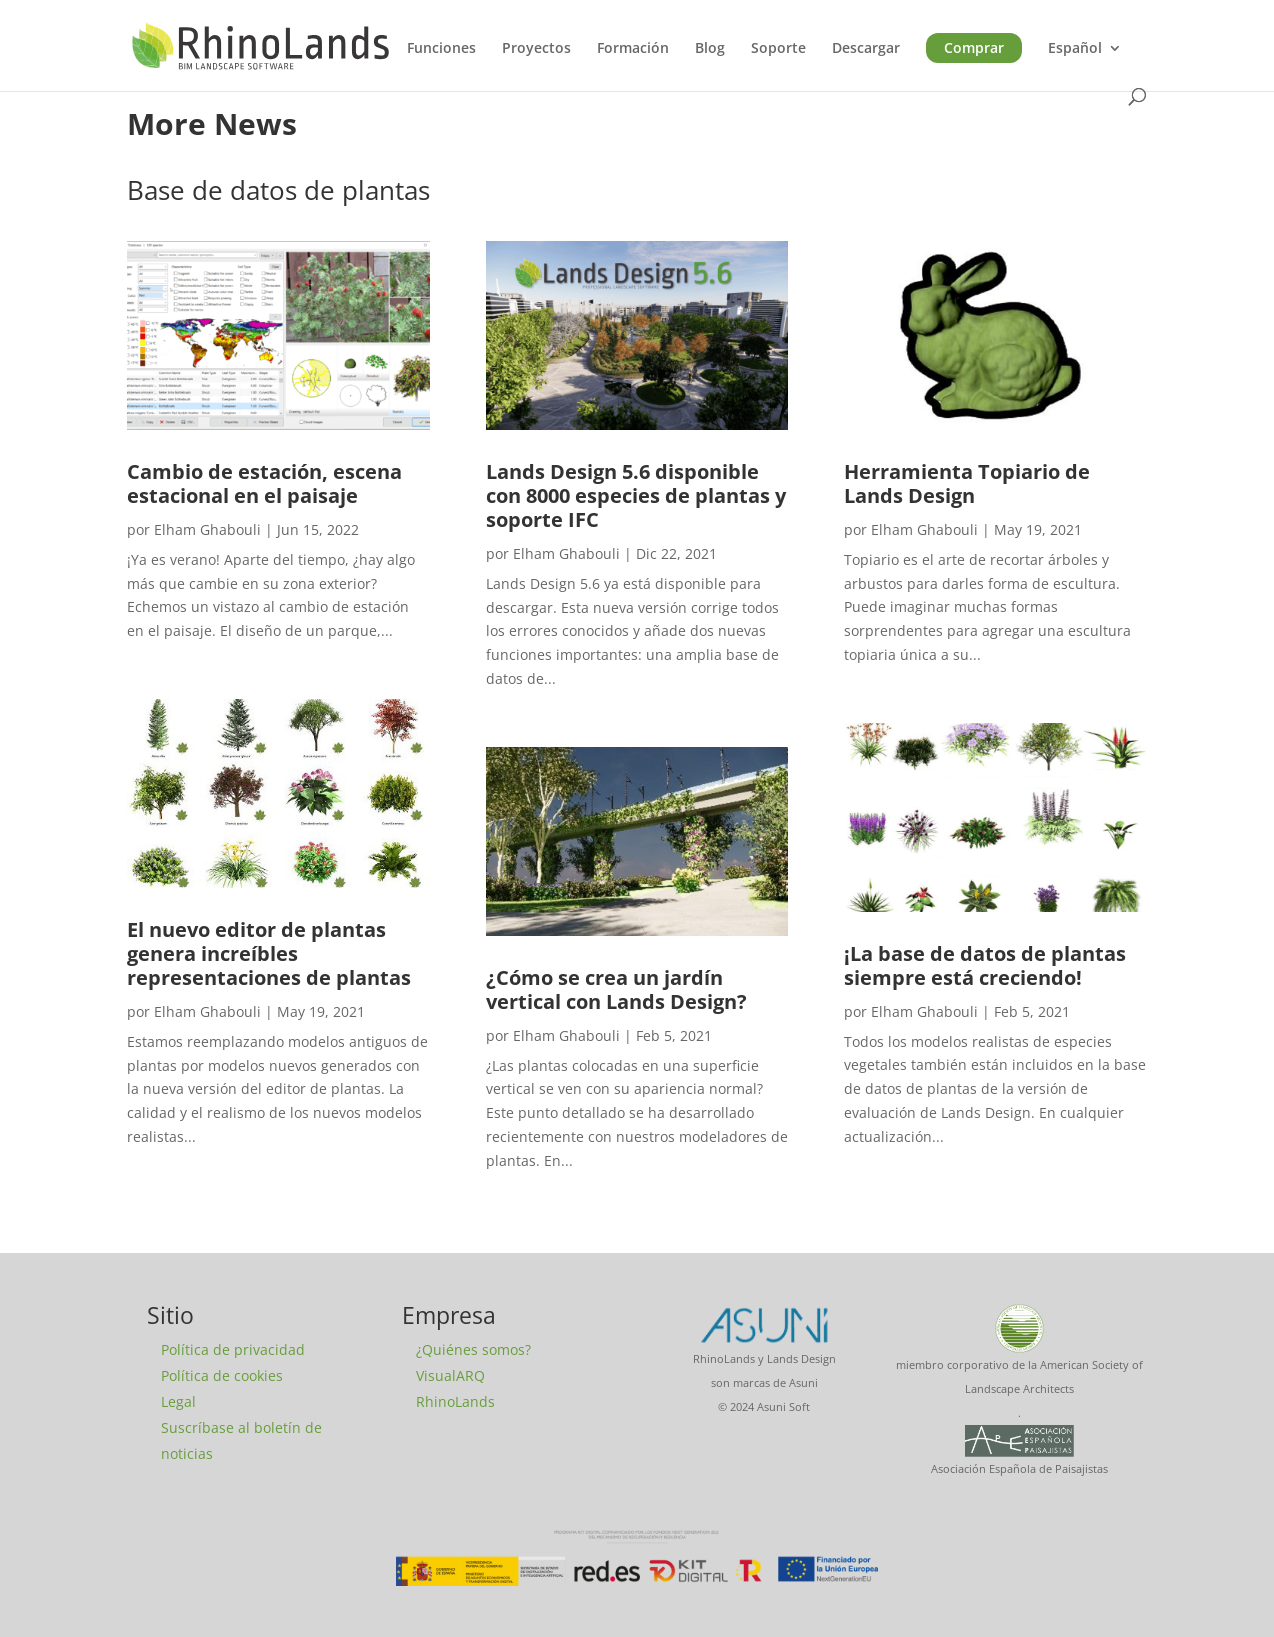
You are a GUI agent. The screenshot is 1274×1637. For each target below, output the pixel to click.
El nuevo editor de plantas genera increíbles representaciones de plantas (269, 953)
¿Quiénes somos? (473, 1349)
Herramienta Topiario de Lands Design (967, 483)
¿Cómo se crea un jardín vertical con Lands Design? (616, 989)
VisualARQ (450, 1375)
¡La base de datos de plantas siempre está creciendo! (985, 965)
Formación (633, 49)
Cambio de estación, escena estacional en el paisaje (264, 483)
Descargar (866, 49)
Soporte (778, 49)
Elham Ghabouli (207, 529)
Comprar (974, 47)
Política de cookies (222, 1375)
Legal (178, 1401)
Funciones (441, 49)
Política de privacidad (233, 1349)
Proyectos (536, 49)
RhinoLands (455, 1401)
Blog (710, 49)
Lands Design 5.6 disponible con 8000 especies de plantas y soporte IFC (636, 495)
